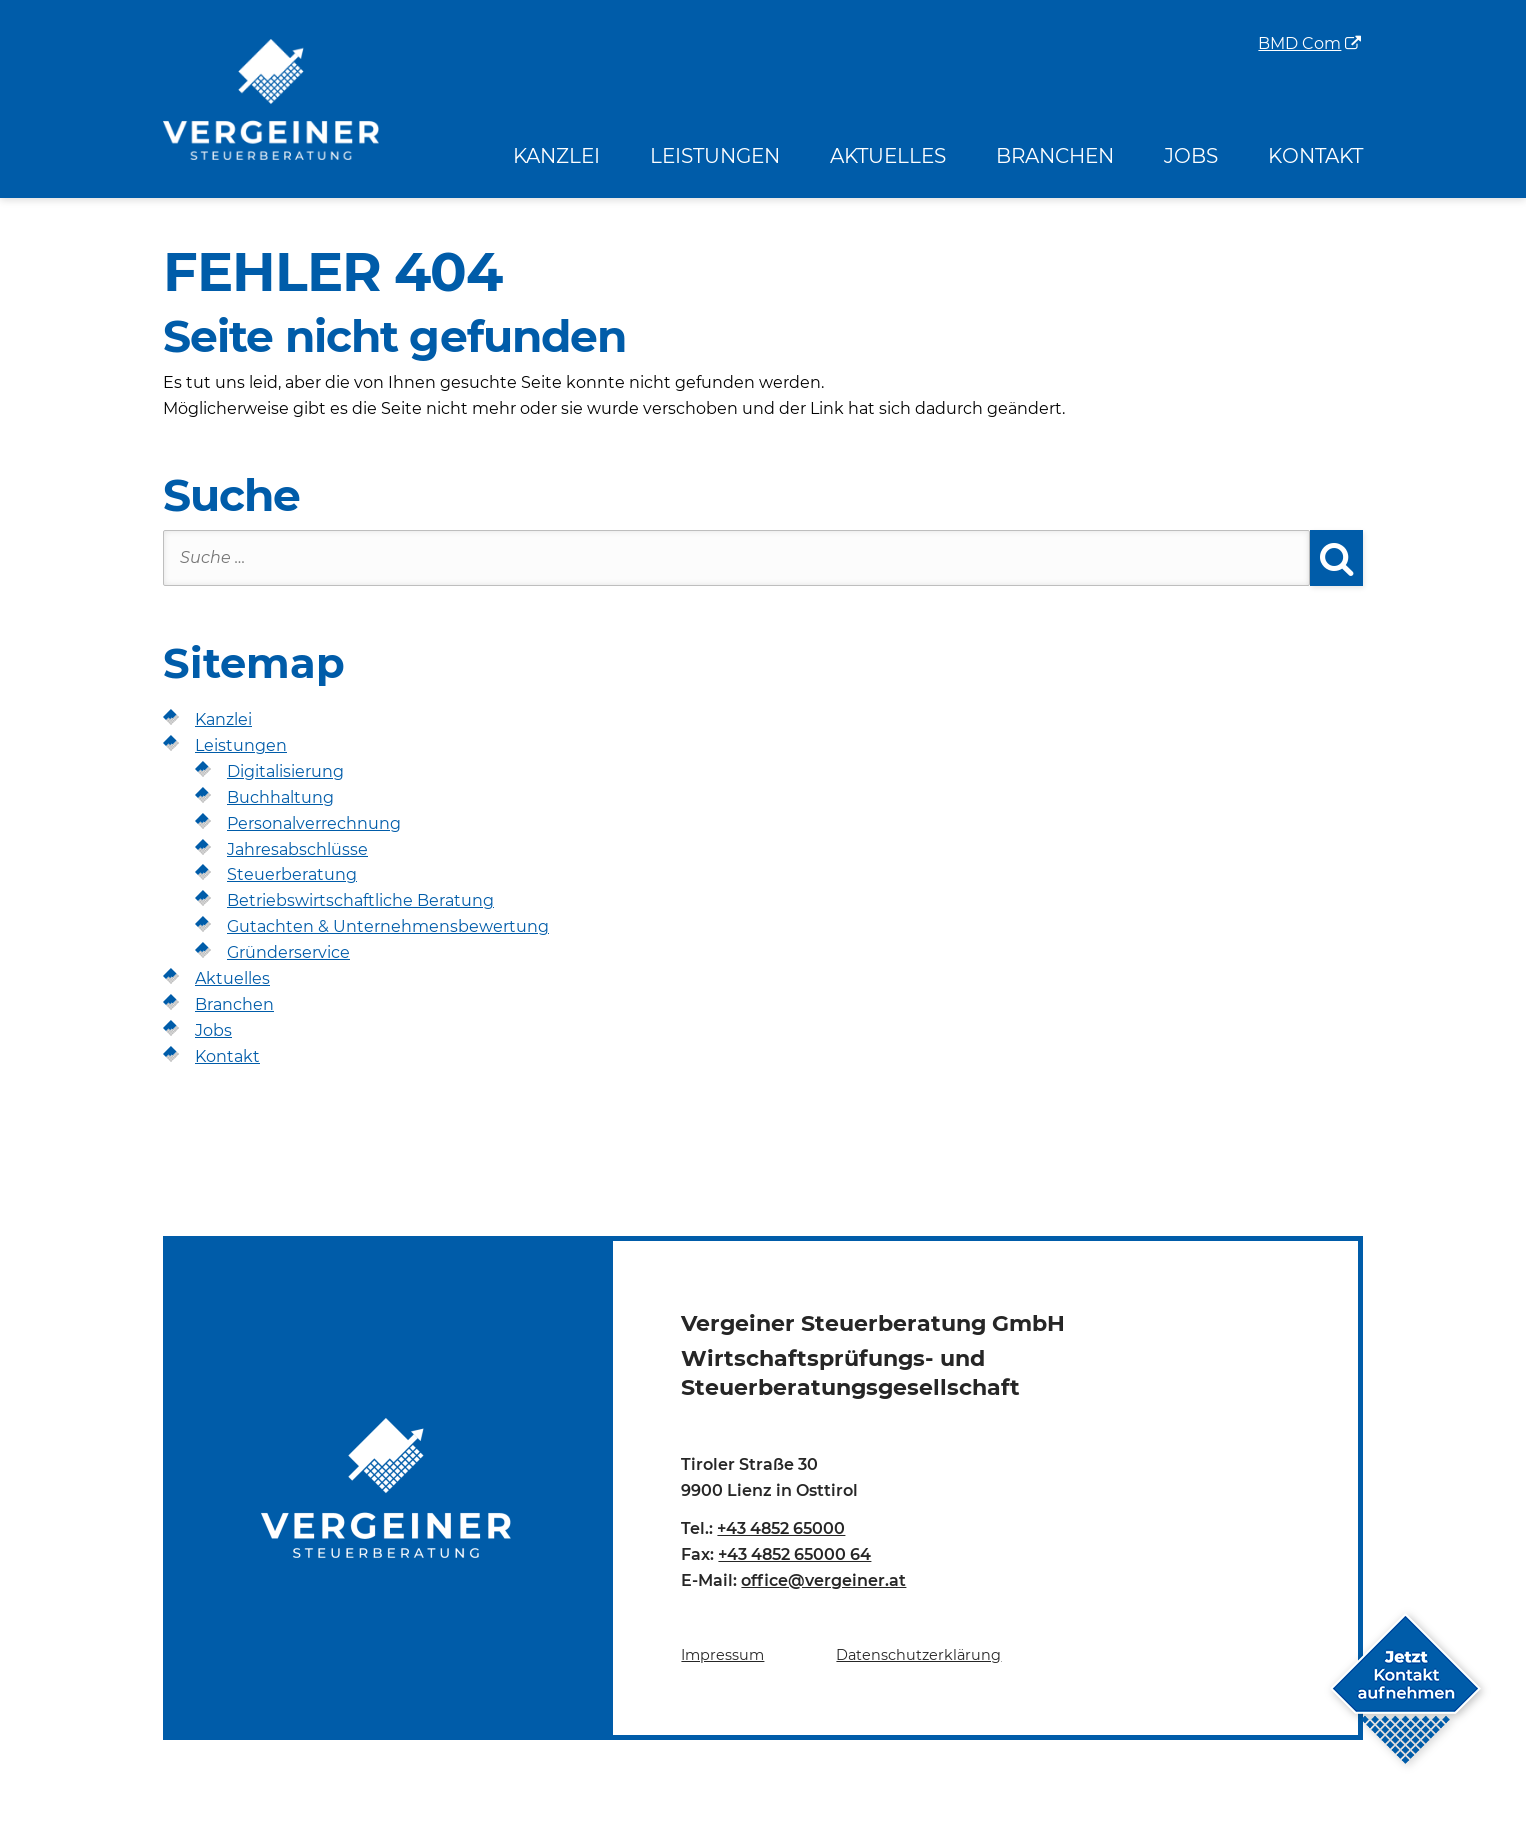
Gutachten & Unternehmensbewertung (388, 926)
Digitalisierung (285, 771)
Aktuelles (888, 156)
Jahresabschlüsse (297, 849)
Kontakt (1315, 156)
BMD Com (1299, 44)
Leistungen (715, 156)
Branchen (1055, 156)
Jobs (1191, 156)
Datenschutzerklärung (918, 1655)
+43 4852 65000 (781, 1528)
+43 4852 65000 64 (794, 1554)
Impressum (722, 1655)
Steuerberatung (292, 874)
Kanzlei (556, 156)
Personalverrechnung (314, 823)
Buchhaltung (280, 797)
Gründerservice (288, 952)
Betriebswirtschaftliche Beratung (360, 900)
